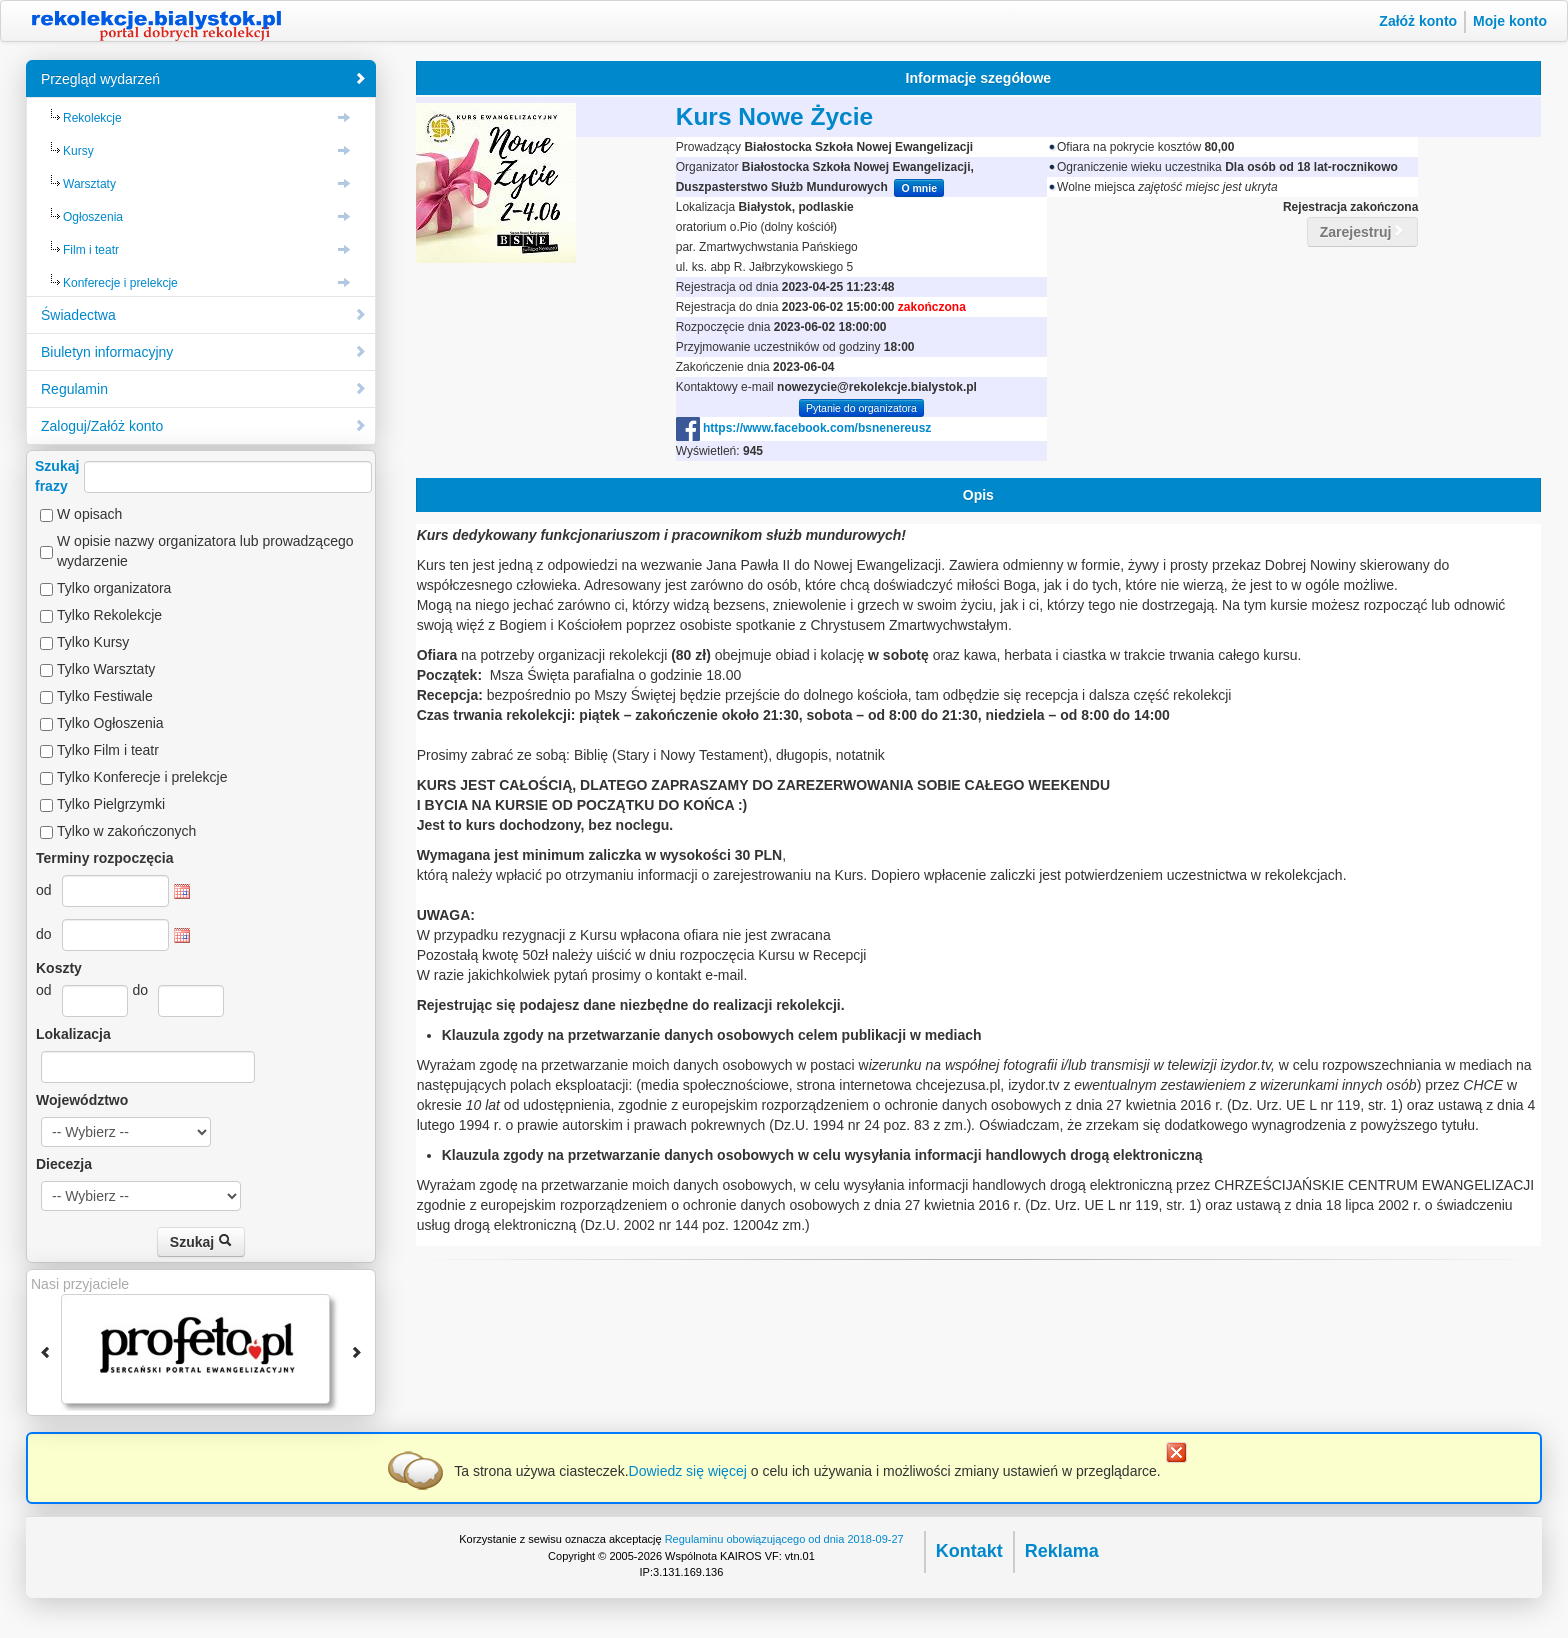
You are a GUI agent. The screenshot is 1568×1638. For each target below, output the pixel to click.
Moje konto (1510, 21)
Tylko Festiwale (105, 696)
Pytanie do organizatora (861, 408)
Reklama (1062, 1551)
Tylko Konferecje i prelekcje (142, 777)
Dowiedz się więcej (688, 1471)
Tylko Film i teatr (108, 750)
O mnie (919, 188)
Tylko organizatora (114, 588)
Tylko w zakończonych (126, 831)
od (44, 890)
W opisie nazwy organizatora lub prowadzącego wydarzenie (205, 551)
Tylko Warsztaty (106, 669)
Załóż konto (1418, 21)
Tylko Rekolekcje (109, 615)
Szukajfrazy (203, 476)
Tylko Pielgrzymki (111, 804)
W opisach (89, 514)
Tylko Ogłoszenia (110, 723)
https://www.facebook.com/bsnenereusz (804, 428)
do (44, 934)
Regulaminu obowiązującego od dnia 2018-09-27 (784, 1539)
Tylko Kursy (93, 642)
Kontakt (969, 1551)
